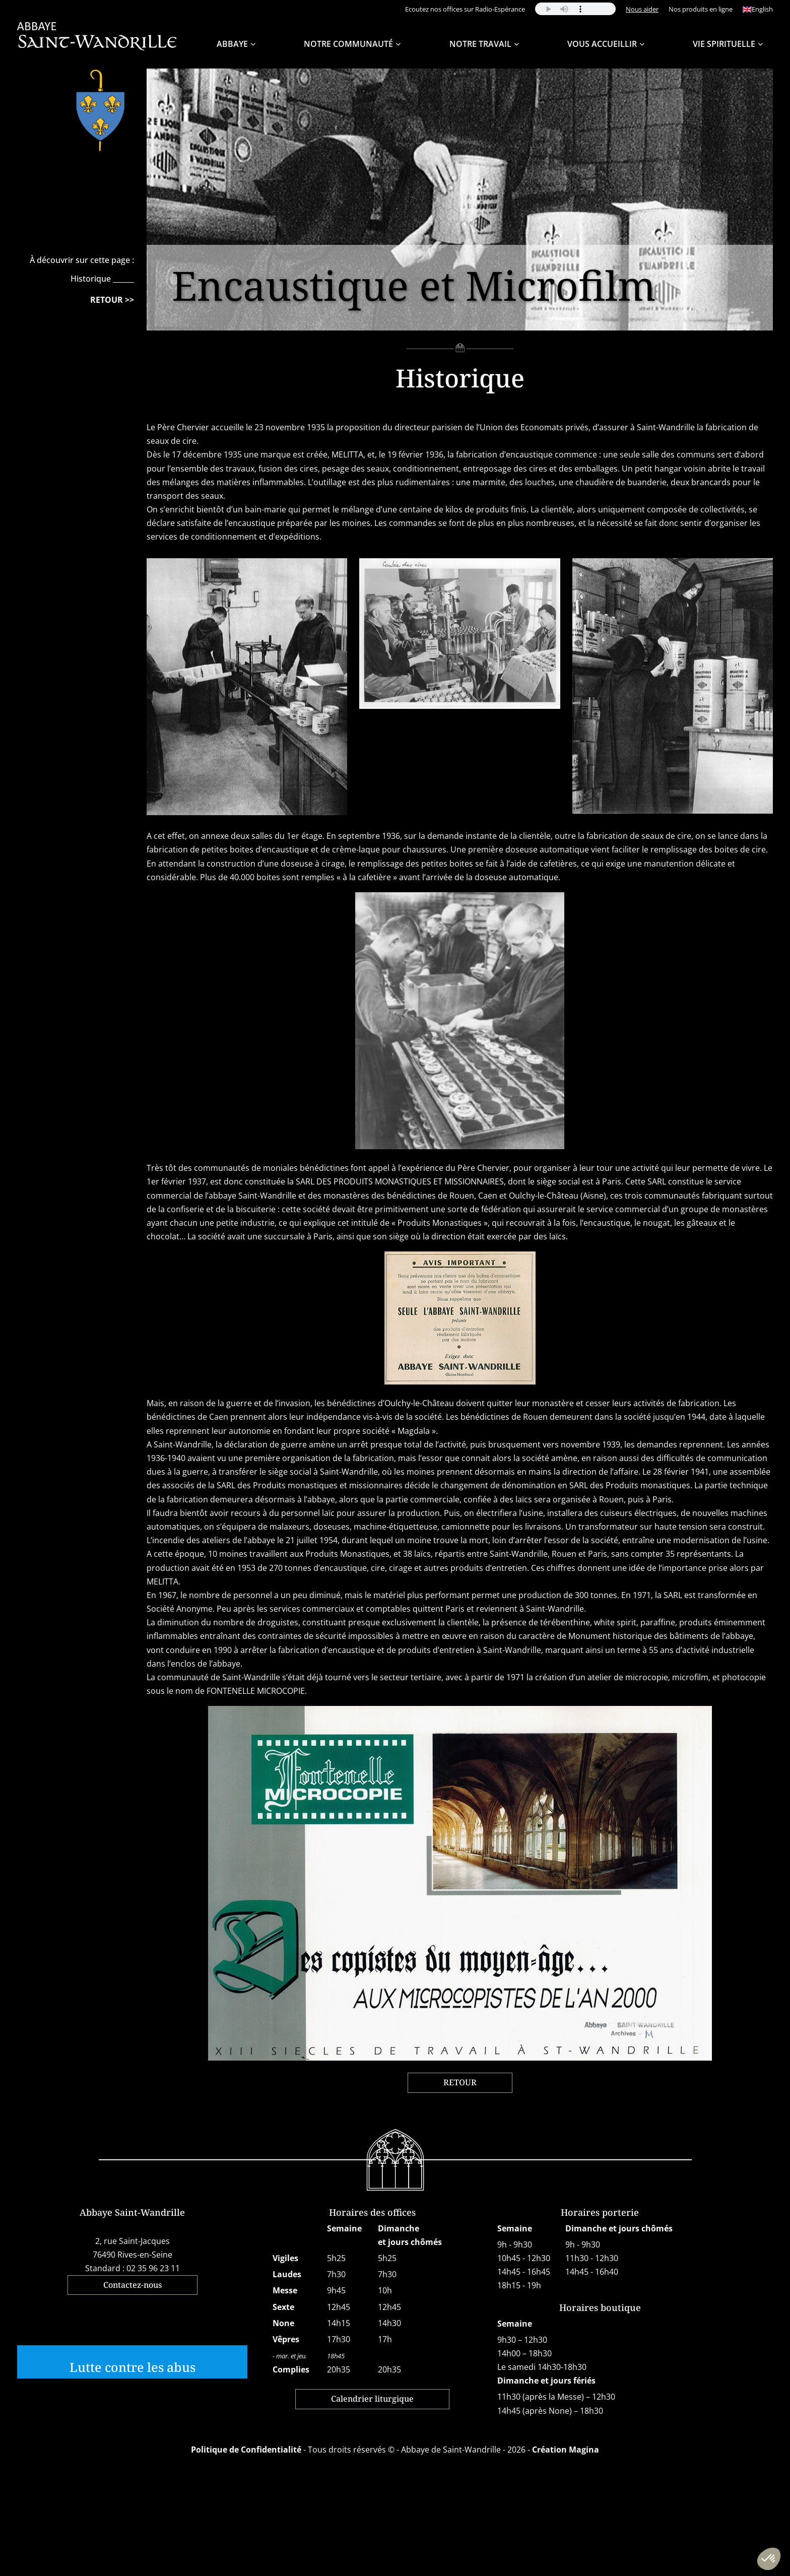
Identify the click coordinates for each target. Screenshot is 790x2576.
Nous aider (642, 9)
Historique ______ (102, 278)
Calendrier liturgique (372, 2398)
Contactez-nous (132, 2284)
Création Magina (565, 2449)
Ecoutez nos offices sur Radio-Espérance (465, 9)
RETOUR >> (112, 299)
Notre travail (480, 43)
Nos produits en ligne (701, 9)
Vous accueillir (602, 43)
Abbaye (232, 43)
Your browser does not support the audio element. (575, 9)
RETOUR (460, 2082)
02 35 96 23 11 (153, 2268)
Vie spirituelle (724, 43)
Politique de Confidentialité (246, 2449)
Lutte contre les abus (132, 2366)
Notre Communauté (348, 43)
